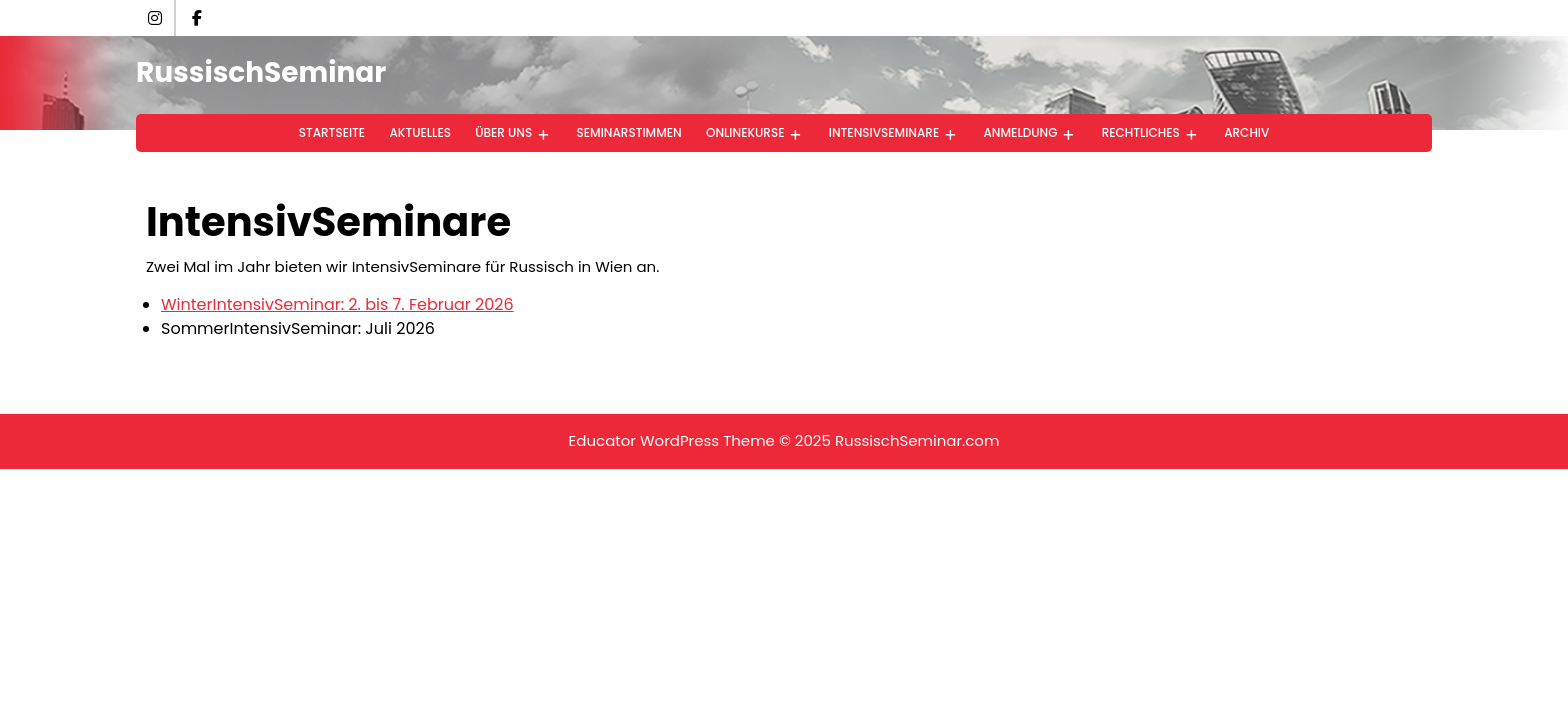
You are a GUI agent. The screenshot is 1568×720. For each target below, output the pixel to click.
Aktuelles (420, 132)
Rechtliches (1141, 132)
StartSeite (332, 132)
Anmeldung (1021, 132)
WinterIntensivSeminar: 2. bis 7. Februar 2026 (337, 304)
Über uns (503, 132)
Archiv (1246, 132)
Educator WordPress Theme (672, 440)
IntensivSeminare (884, 132)
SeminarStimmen (629, 132)
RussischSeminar (261, 72)
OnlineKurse (745, 132)
